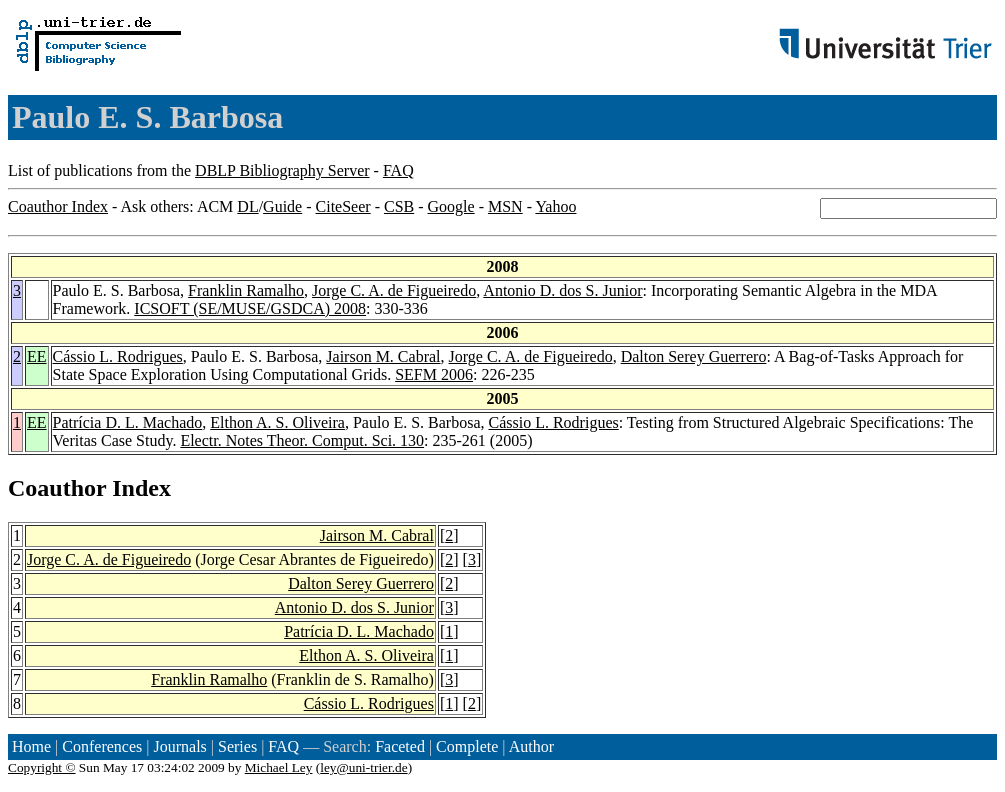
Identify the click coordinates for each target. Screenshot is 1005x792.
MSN (505, 206)
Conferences (102, 746)
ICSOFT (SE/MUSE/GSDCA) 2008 (250, 308)
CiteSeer (343, 206)
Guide (282, 206)
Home (31, 746)
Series (237, 746)
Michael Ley (279, 767)
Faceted (400, 746)
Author (531, 746)
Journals (179, 746)
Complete (467, 746)
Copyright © (42, 767)
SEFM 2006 (434, 374)
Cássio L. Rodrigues (118, 356)
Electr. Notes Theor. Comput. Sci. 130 (302, 440)
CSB (399, 206)
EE (37, 356)
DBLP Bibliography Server (282, 170)
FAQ (398, 170)
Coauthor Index (58, 206)
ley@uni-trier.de (363, 767)
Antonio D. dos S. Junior (562, 290)
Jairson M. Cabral (383, 356)
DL (247, 206)
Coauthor (57, 488)
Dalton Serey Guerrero (694, 356)
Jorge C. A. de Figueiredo (394, 290)
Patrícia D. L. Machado (128, 422)
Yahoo (555, 206)
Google (451, 206)
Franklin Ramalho (246, 290)
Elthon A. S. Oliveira (277, 422)
